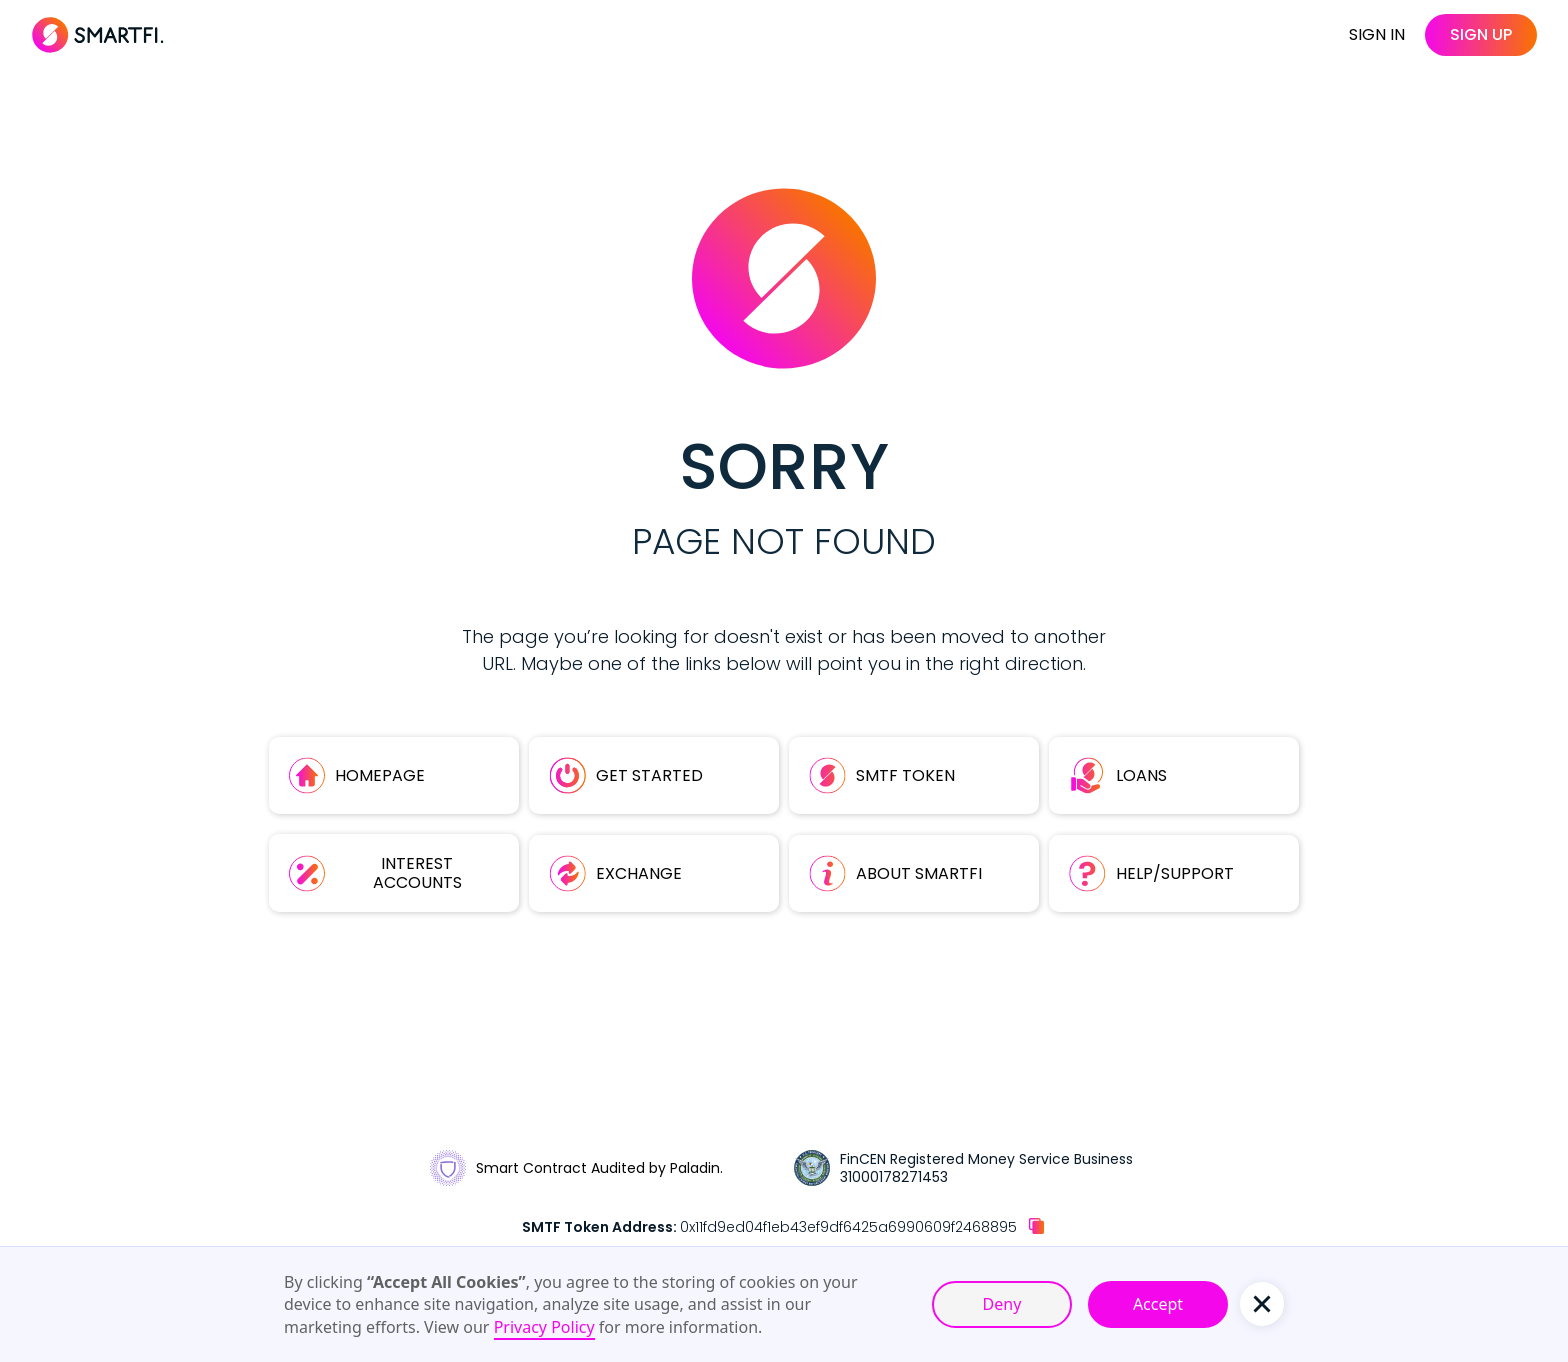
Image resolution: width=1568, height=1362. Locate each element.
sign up (1481, 34)
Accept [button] (1158, 1304)
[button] (1262, 1304)
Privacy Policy (544, 1327)
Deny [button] (1002, 1304)
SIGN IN (1377, 34)
